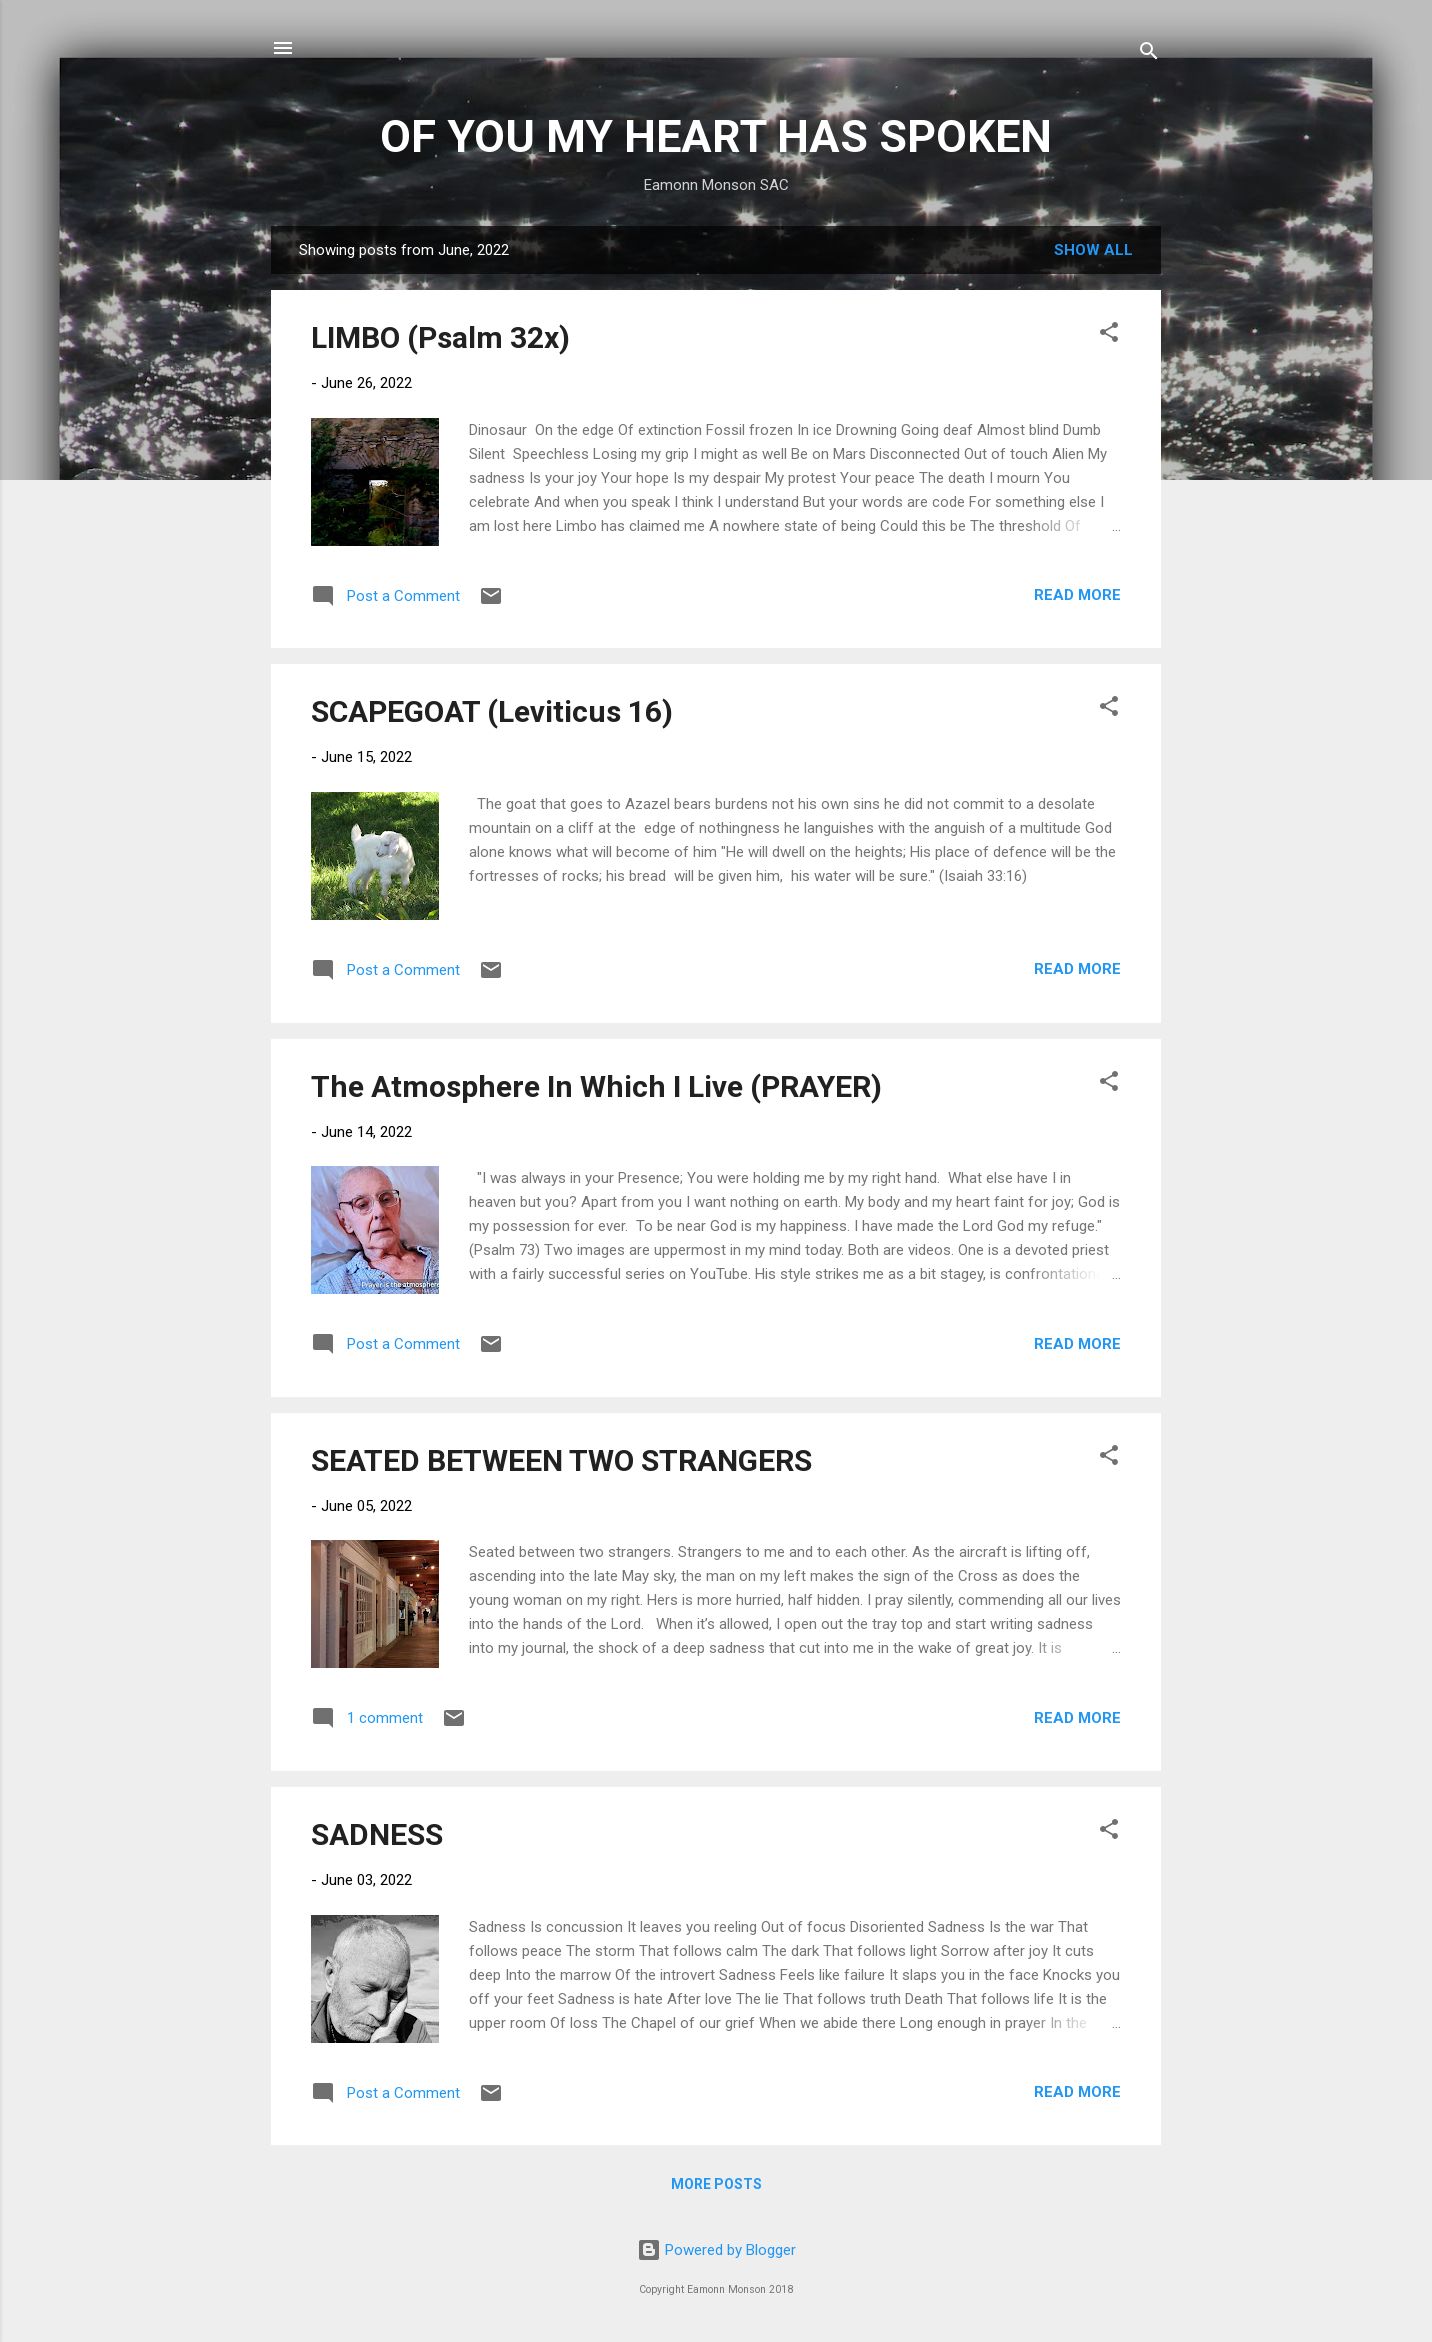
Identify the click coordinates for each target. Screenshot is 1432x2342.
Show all (1093, 250)
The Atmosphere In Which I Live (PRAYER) (596, 1086)
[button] (1109, 335)
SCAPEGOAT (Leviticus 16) (492, 711)
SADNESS (377, 1834)
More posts (716, 2184)
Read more (1077, 595)
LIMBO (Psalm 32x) (440, 337)
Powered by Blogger (716, 2250)
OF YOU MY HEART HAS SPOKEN (716, 136)
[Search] (1149, 54)
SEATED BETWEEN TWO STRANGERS (561, 1460)
